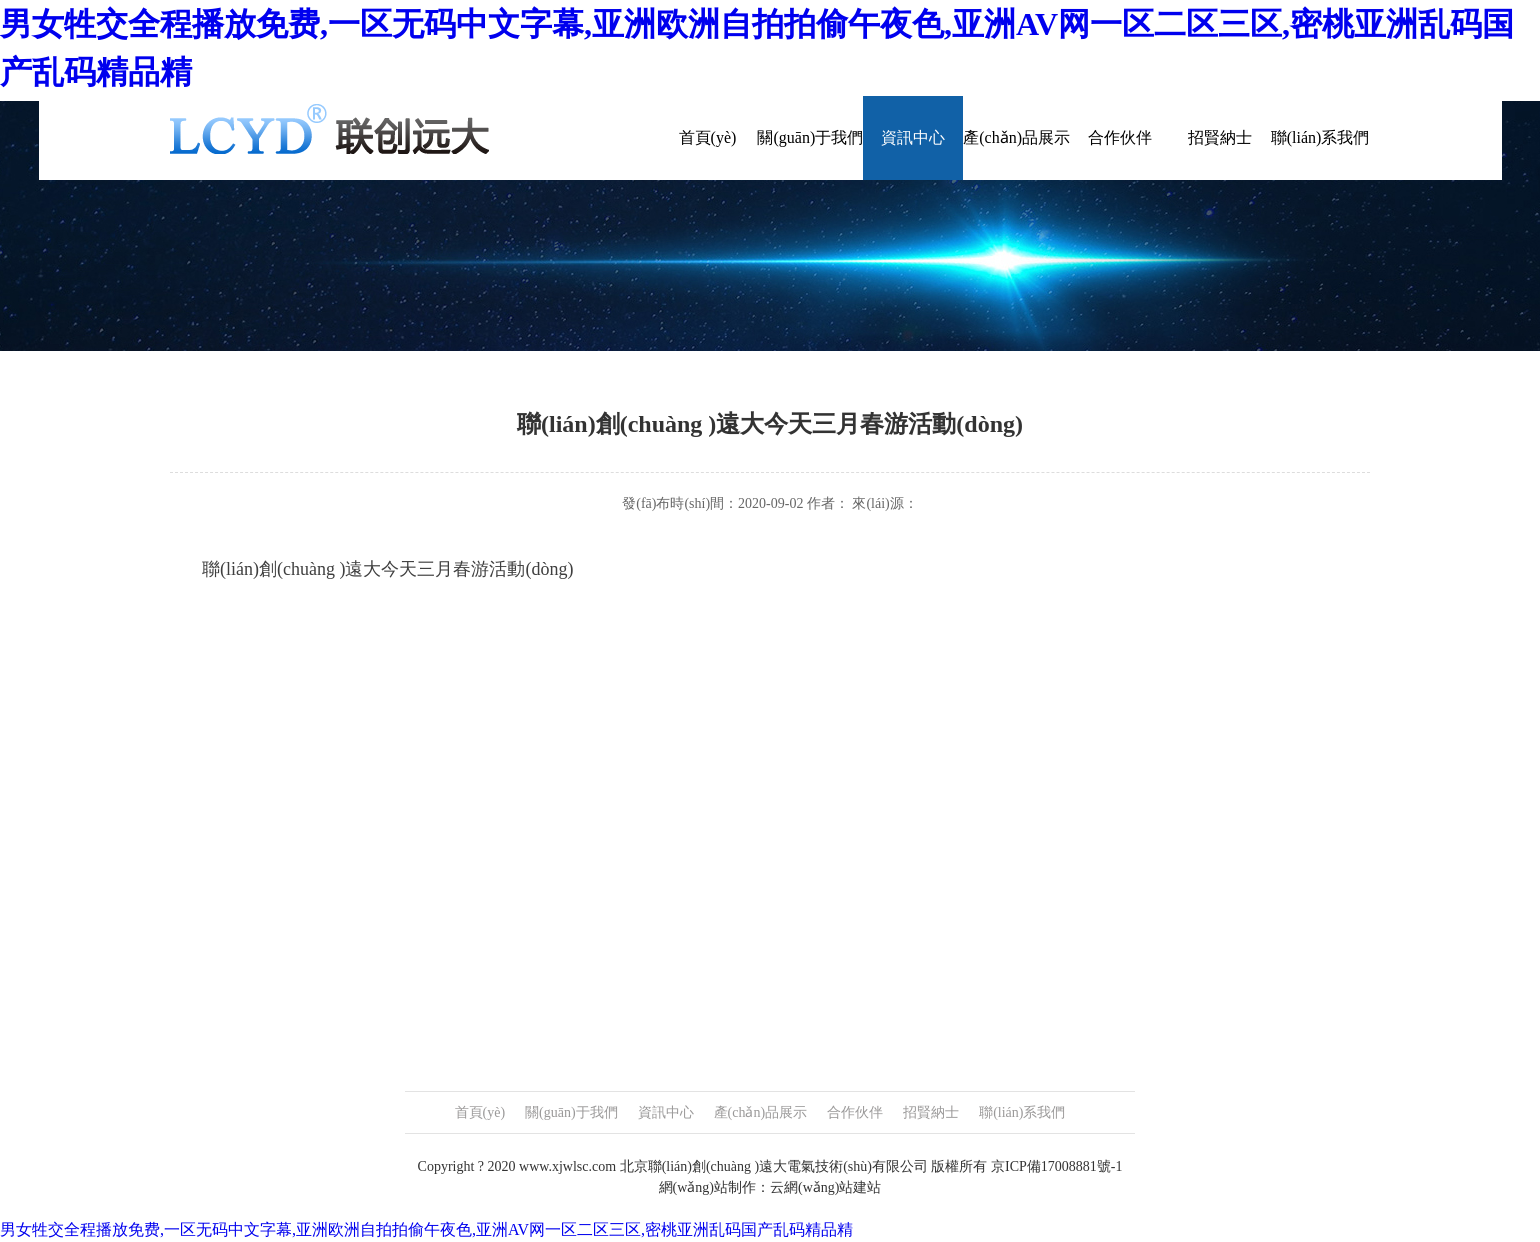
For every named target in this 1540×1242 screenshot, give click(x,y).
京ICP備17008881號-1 (1056, 1166)
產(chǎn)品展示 (1016, 137)
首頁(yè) (708, 137)
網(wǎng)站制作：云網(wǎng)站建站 (770, 1187)
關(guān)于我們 (810, 137)
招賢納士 (1220, 137)
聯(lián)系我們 (1320, 137)
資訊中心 (913, 137)
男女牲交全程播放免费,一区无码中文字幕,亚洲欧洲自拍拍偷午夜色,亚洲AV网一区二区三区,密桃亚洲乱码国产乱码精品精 (426, 1229)
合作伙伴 (1120, 137)
